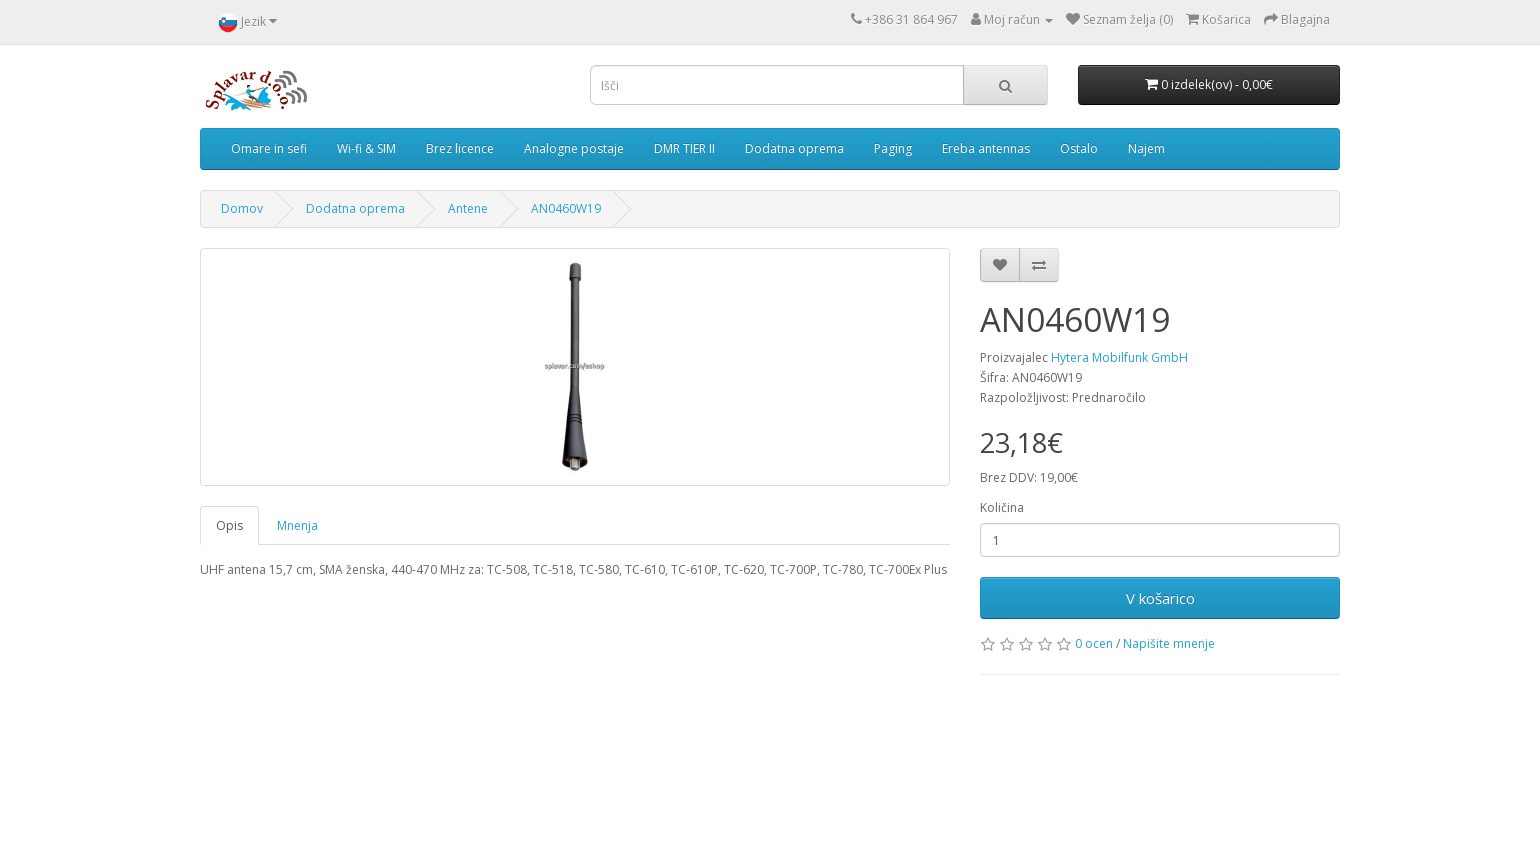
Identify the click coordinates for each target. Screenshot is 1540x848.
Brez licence (460, 148)
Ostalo (1079, 148)
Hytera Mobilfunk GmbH (1119, 357)
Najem (1146, 148)
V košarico (1160, 598)
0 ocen (1094, 643)
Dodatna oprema (794, 148)
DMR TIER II (684, 148)
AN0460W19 (566, 208)
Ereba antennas (986, 148)
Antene (468, 208)
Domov (242, 208)
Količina (1002, 507)
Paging (893, 148)
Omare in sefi (269, 148)
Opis (229, 525)
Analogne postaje (574, 148)
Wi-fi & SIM (366, 148)
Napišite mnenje (1169, 643)
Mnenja (297, 525)
